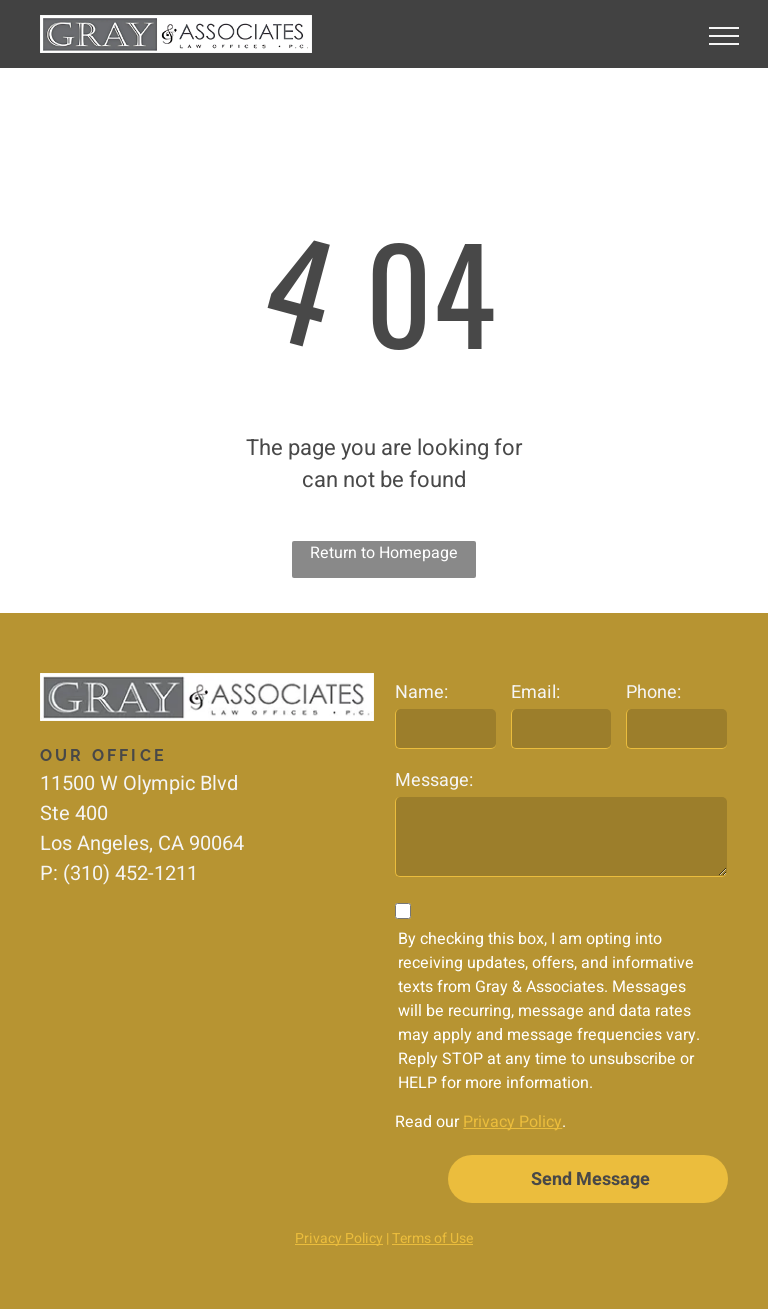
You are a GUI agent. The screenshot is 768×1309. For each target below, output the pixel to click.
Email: (535, 692)
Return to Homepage (384, 553)
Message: (434, 780)
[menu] (724, 36)
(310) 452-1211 (130, 873)
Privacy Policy (512, 1122)
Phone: (653, 692)
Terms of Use (432, 1238)
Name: (421, 692)
